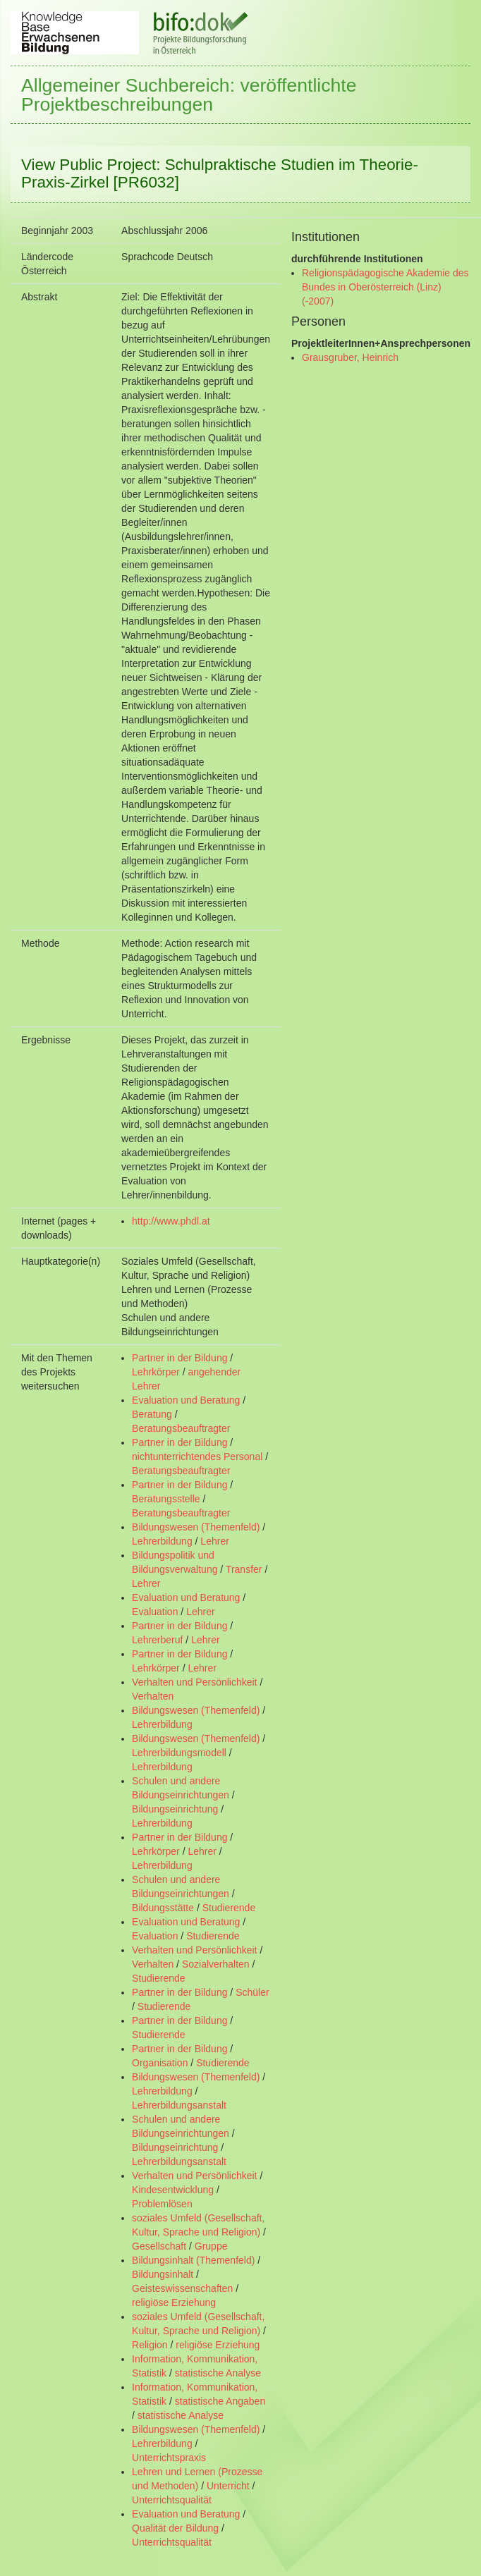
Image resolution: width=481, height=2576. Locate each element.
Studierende (229, 1907)
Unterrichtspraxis (169, 2457)
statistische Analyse (218, 2373)
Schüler (252, 1992)
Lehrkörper (156, 1372)
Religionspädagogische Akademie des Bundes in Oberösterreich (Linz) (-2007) (385, 287)
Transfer (244, 1569)
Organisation (160, 2062)
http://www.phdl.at (171, 1221)
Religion (150, 2344)
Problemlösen (162, 2203)
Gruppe (211, 2246)
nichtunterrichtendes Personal (197, 1456)
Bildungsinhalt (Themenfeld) (193, 2260)
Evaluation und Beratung (186, 1400)
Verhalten (152, 1696)
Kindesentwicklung (173, 2189)
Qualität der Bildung (175, 2528)
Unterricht (228, 2485)
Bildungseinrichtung (175, 1809)
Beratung (152, 1414)
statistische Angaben (220, 2401)
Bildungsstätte (163, 1907)
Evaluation (155, 1611)
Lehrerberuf (157, 1639)
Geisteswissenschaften (182, 2288)
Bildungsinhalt (162, 2274)
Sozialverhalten (216, 1964)
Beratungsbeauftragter (181, 1428)
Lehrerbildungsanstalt (179, 2105)
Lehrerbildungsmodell (179, 1752)
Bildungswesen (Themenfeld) (196, 1527)
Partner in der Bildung (179, 1357)
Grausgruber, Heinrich (350, 357)
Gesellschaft (159, 2246)
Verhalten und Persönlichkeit (194, 1682)
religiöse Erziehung (174, 2302)
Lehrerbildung (162, 1541)
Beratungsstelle (166, 1498)
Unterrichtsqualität (172, 2500)
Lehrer (214, 1541)
